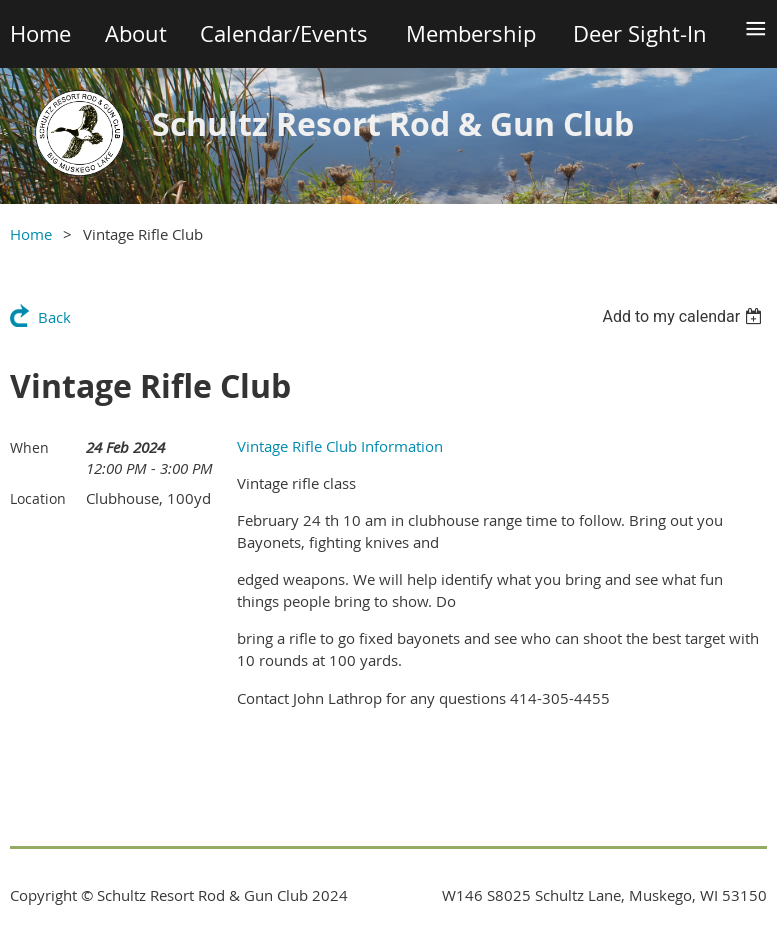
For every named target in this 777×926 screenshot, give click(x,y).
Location (38, 498)
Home (31, 234)
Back (54, 317)
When (29, 447)
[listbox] (684, 316)
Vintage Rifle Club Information (340, 446)
